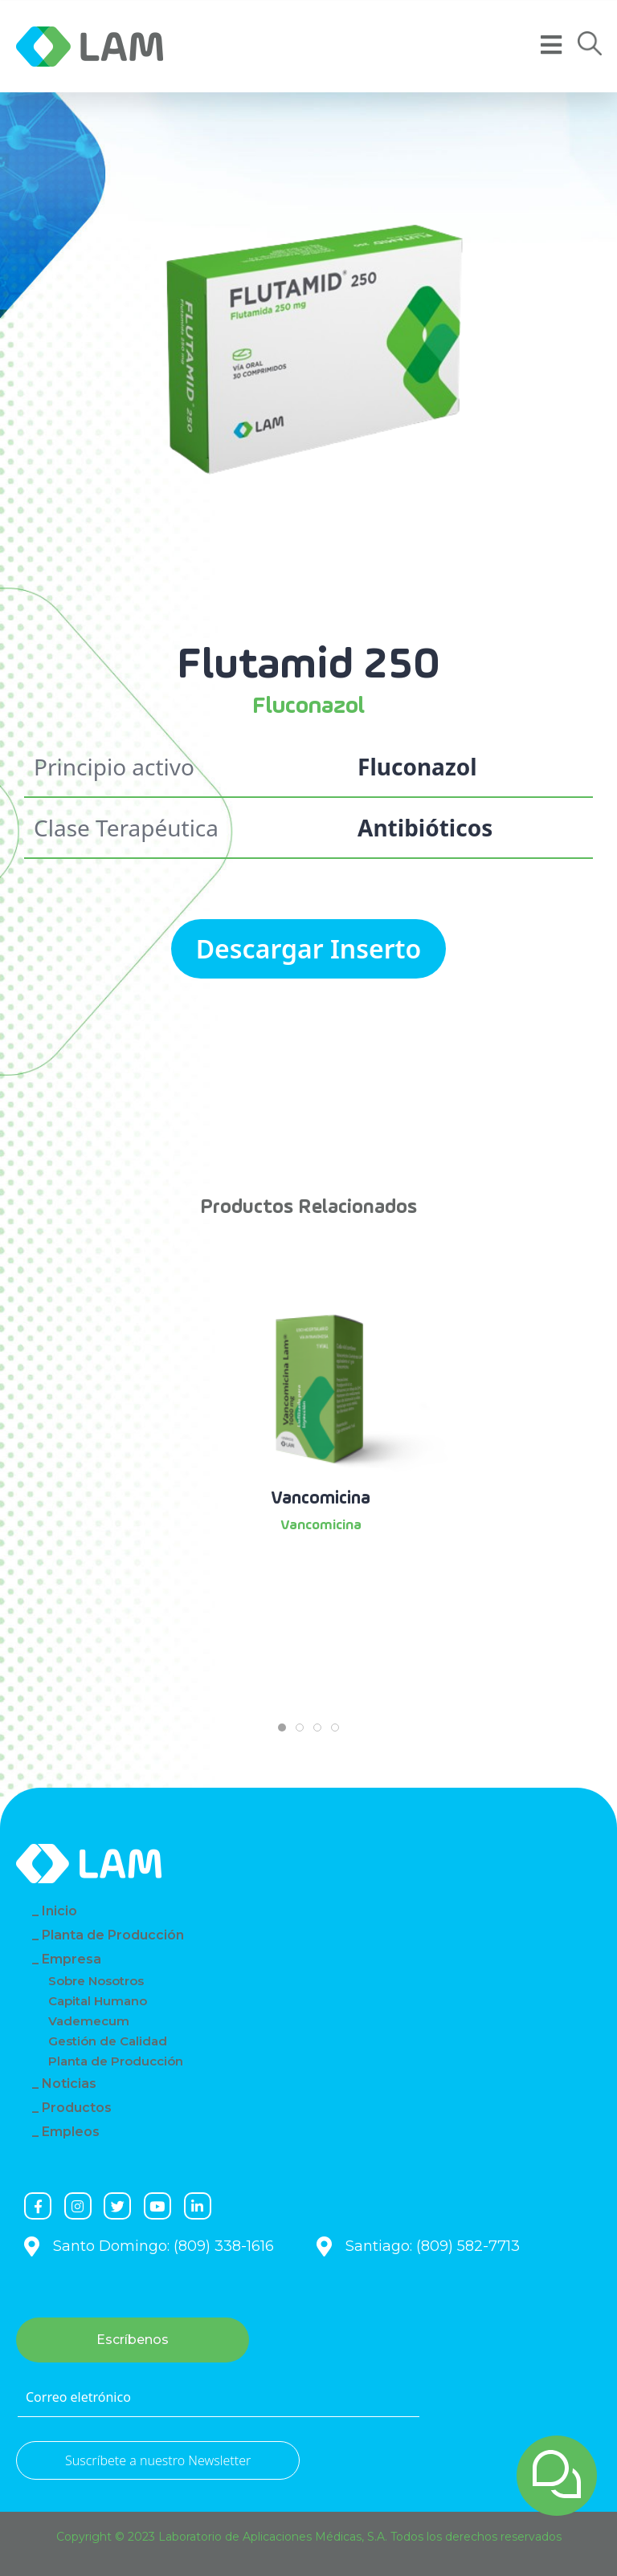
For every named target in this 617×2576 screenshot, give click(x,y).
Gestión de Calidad (107, 2041)
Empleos (71, 2131)
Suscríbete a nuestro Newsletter (158, 2460)
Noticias (69, 2083)
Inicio (59, 1911)
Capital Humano (97, 2000)
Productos (77, 2107)
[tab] (282, 1727)
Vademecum (88, 2021)
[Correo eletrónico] (218, 2398)
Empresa (71, 1959)
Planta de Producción (113, 1935)
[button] (590, 43)
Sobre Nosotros (96, 1980)
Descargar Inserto (309, 948)
